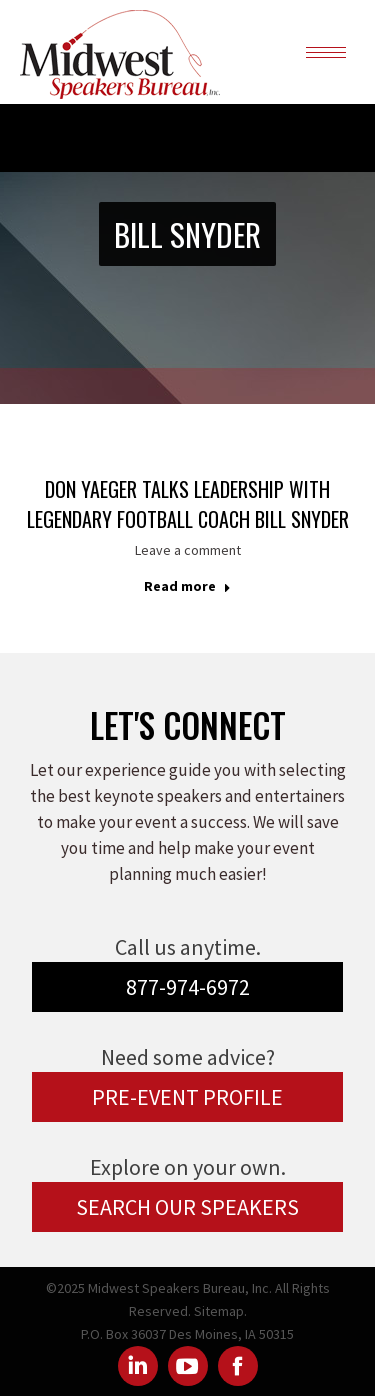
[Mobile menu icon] (326, 52)
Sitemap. (220, 1311)
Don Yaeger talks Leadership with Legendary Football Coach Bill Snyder (188, 504)
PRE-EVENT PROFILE (187, 1097)
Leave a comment (188, 550)
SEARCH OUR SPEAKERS (187, 1207)
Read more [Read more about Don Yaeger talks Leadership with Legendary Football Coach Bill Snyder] (187, 586)
